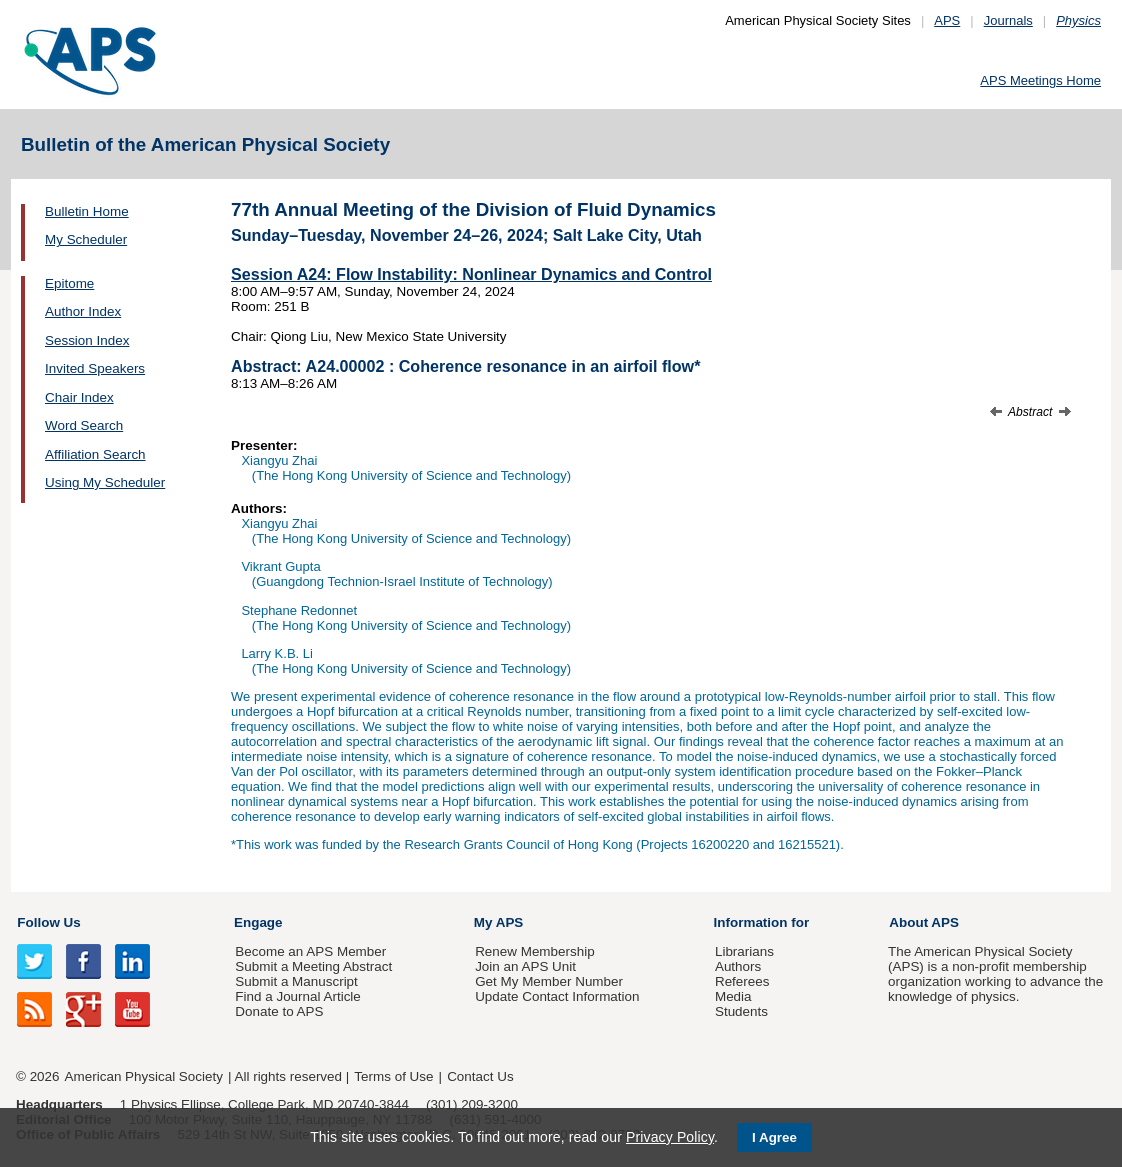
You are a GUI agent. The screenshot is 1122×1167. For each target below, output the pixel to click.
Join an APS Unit (525, 966)
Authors (738, 966)
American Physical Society (144, 1076)
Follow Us (48, 922)
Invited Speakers (95, 368)
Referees (742, 981)
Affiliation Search (95, 454)
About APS (924, 922)
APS (947, 20)
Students (741, 1011)
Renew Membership (535, 951)
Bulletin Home (87, 211)
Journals (1008, 20)
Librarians (744, 951)
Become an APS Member (310, 951)
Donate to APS (279, 1011)
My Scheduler (86, 239)
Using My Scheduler (105, 482)
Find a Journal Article (297, 996)
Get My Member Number (549, 981)
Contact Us (480, 1076)
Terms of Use (393, 1076)
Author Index (83, 311)
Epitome (69, 283)
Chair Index (79, 397)
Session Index (87, 340)
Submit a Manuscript (296, 981)
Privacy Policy (670, 1137)
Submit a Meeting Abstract (313, 966)
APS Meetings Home (1040, 80)
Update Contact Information (557, 996)
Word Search (84, 425)
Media (733, 996)
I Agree (774, 1137)
